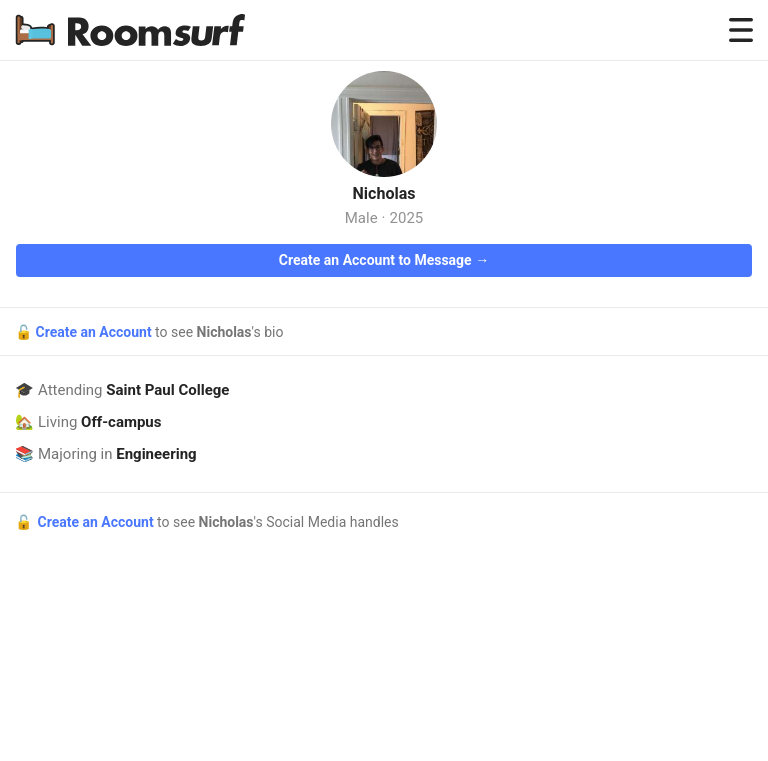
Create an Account (95, 332)
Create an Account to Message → (384, 260)
